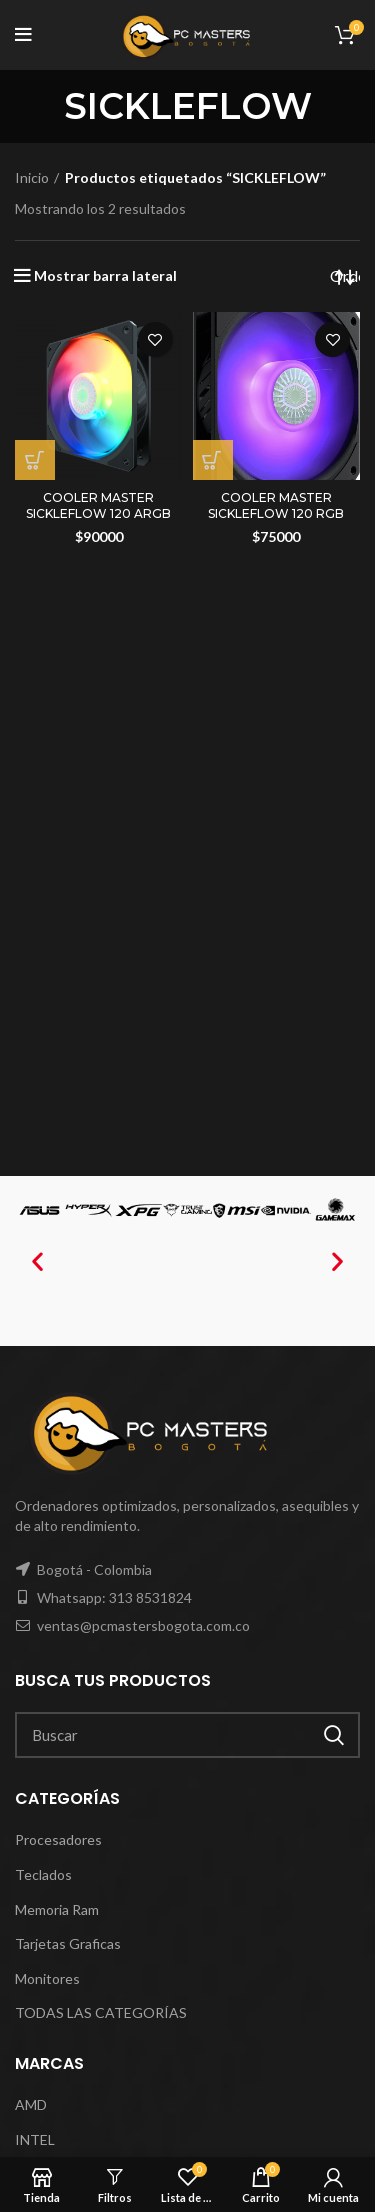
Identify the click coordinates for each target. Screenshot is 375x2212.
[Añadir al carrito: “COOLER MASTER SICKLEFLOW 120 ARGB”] (35, 460)
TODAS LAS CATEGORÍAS (101, 2012)
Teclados (43, 1874)
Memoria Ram (57, 1909)
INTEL (35, 2139)
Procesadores (58, 1839)
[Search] (187, 1735)
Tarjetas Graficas (68, 1943)
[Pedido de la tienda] (345, 276)
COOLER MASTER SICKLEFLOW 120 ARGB (98, 506)
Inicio (32, 177)
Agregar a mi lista (155, 339)
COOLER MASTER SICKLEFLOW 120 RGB (276, 506)
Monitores (47, 1978)
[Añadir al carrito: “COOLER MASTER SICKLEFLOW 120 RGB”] (213, 460)
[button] (37, 1261)
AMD (31, 2104)
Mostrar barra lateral (105, 276)
